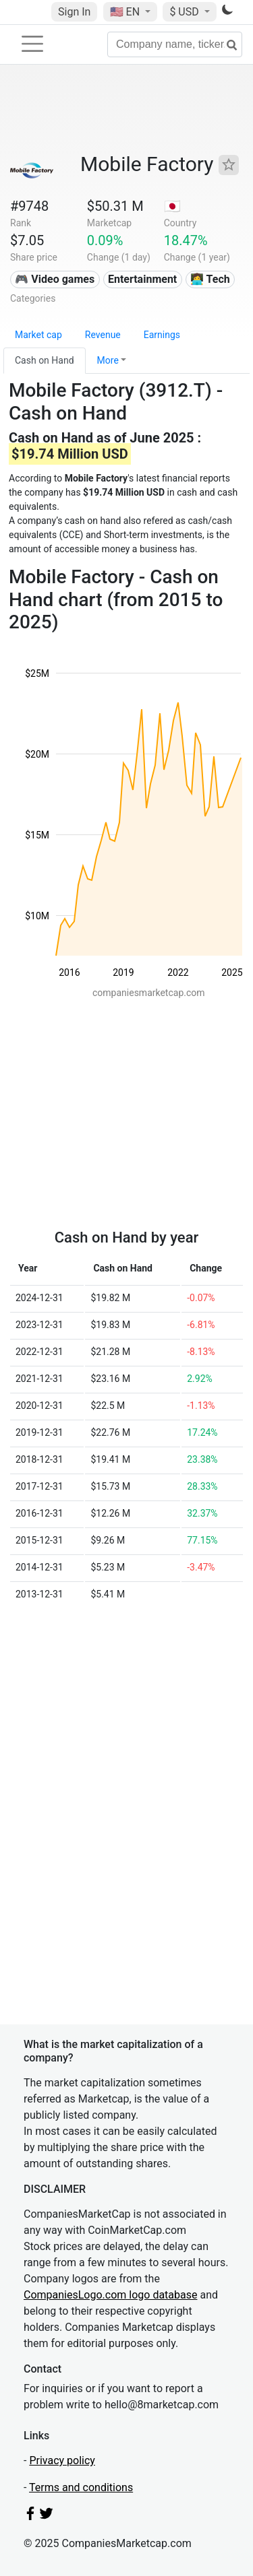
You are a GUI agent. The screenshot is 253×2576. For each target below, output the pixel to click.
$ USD (185, 11)
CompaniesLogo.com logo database (110, 2294)
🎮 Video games (54, 279)
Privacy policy (62, 2460)
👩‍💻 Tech (210, 279)
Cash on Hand (44, 360)
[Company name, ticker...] (174, 44)
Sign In (74, 11)
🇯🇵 (172, 206)
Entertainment (142, 279)
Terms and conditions (81, 2487)
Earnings (162, 334)
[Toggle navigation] (32, 44)
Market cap (38, 334)
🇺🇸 (126, 11)
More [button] (108, 360)
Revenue (103, 334)
